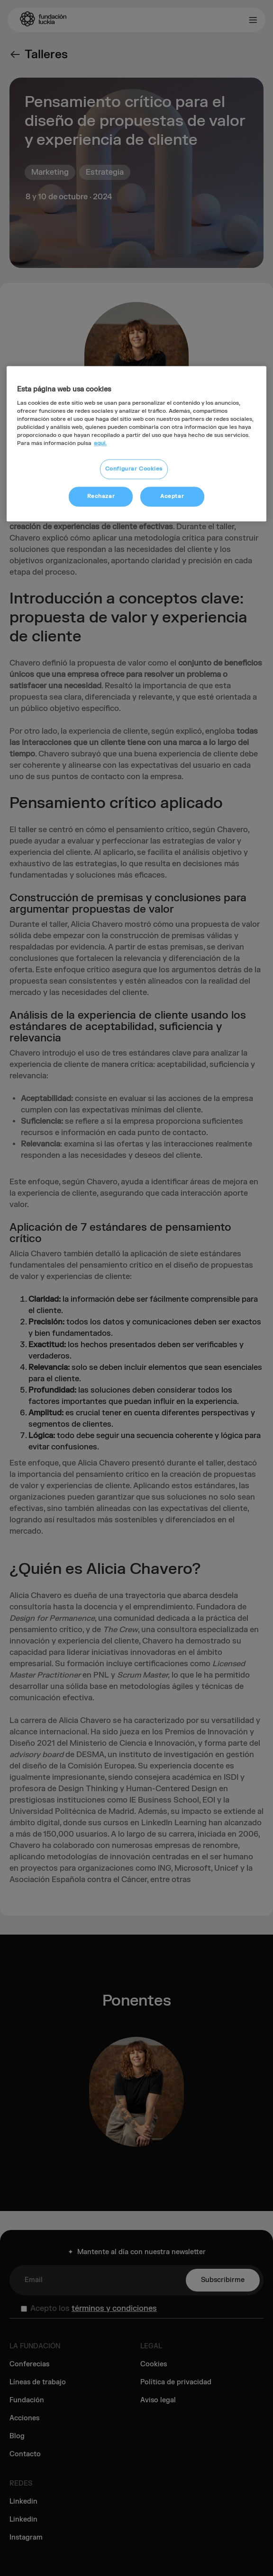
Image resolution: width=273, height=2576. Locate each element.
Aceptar (172, 496)
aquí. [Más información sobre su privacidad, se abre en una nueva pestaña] (100, 443)
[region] (136, 444)
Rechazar (101, 496)
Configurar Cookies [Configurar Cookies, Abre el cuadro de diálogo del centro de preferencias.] (134, 469)
